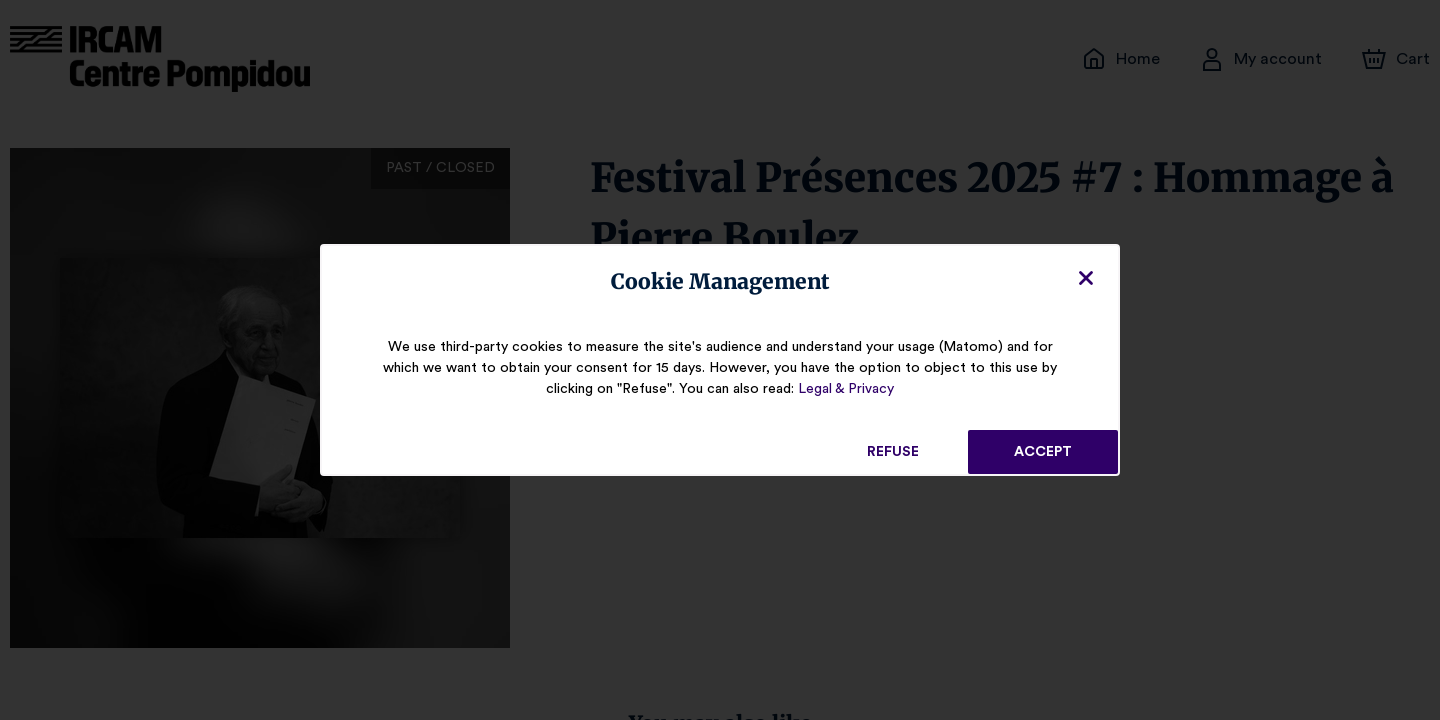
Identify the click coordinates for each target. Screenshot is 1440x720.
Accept (1043, 452)
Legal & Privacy (845, 389)
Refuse (893, 452)
